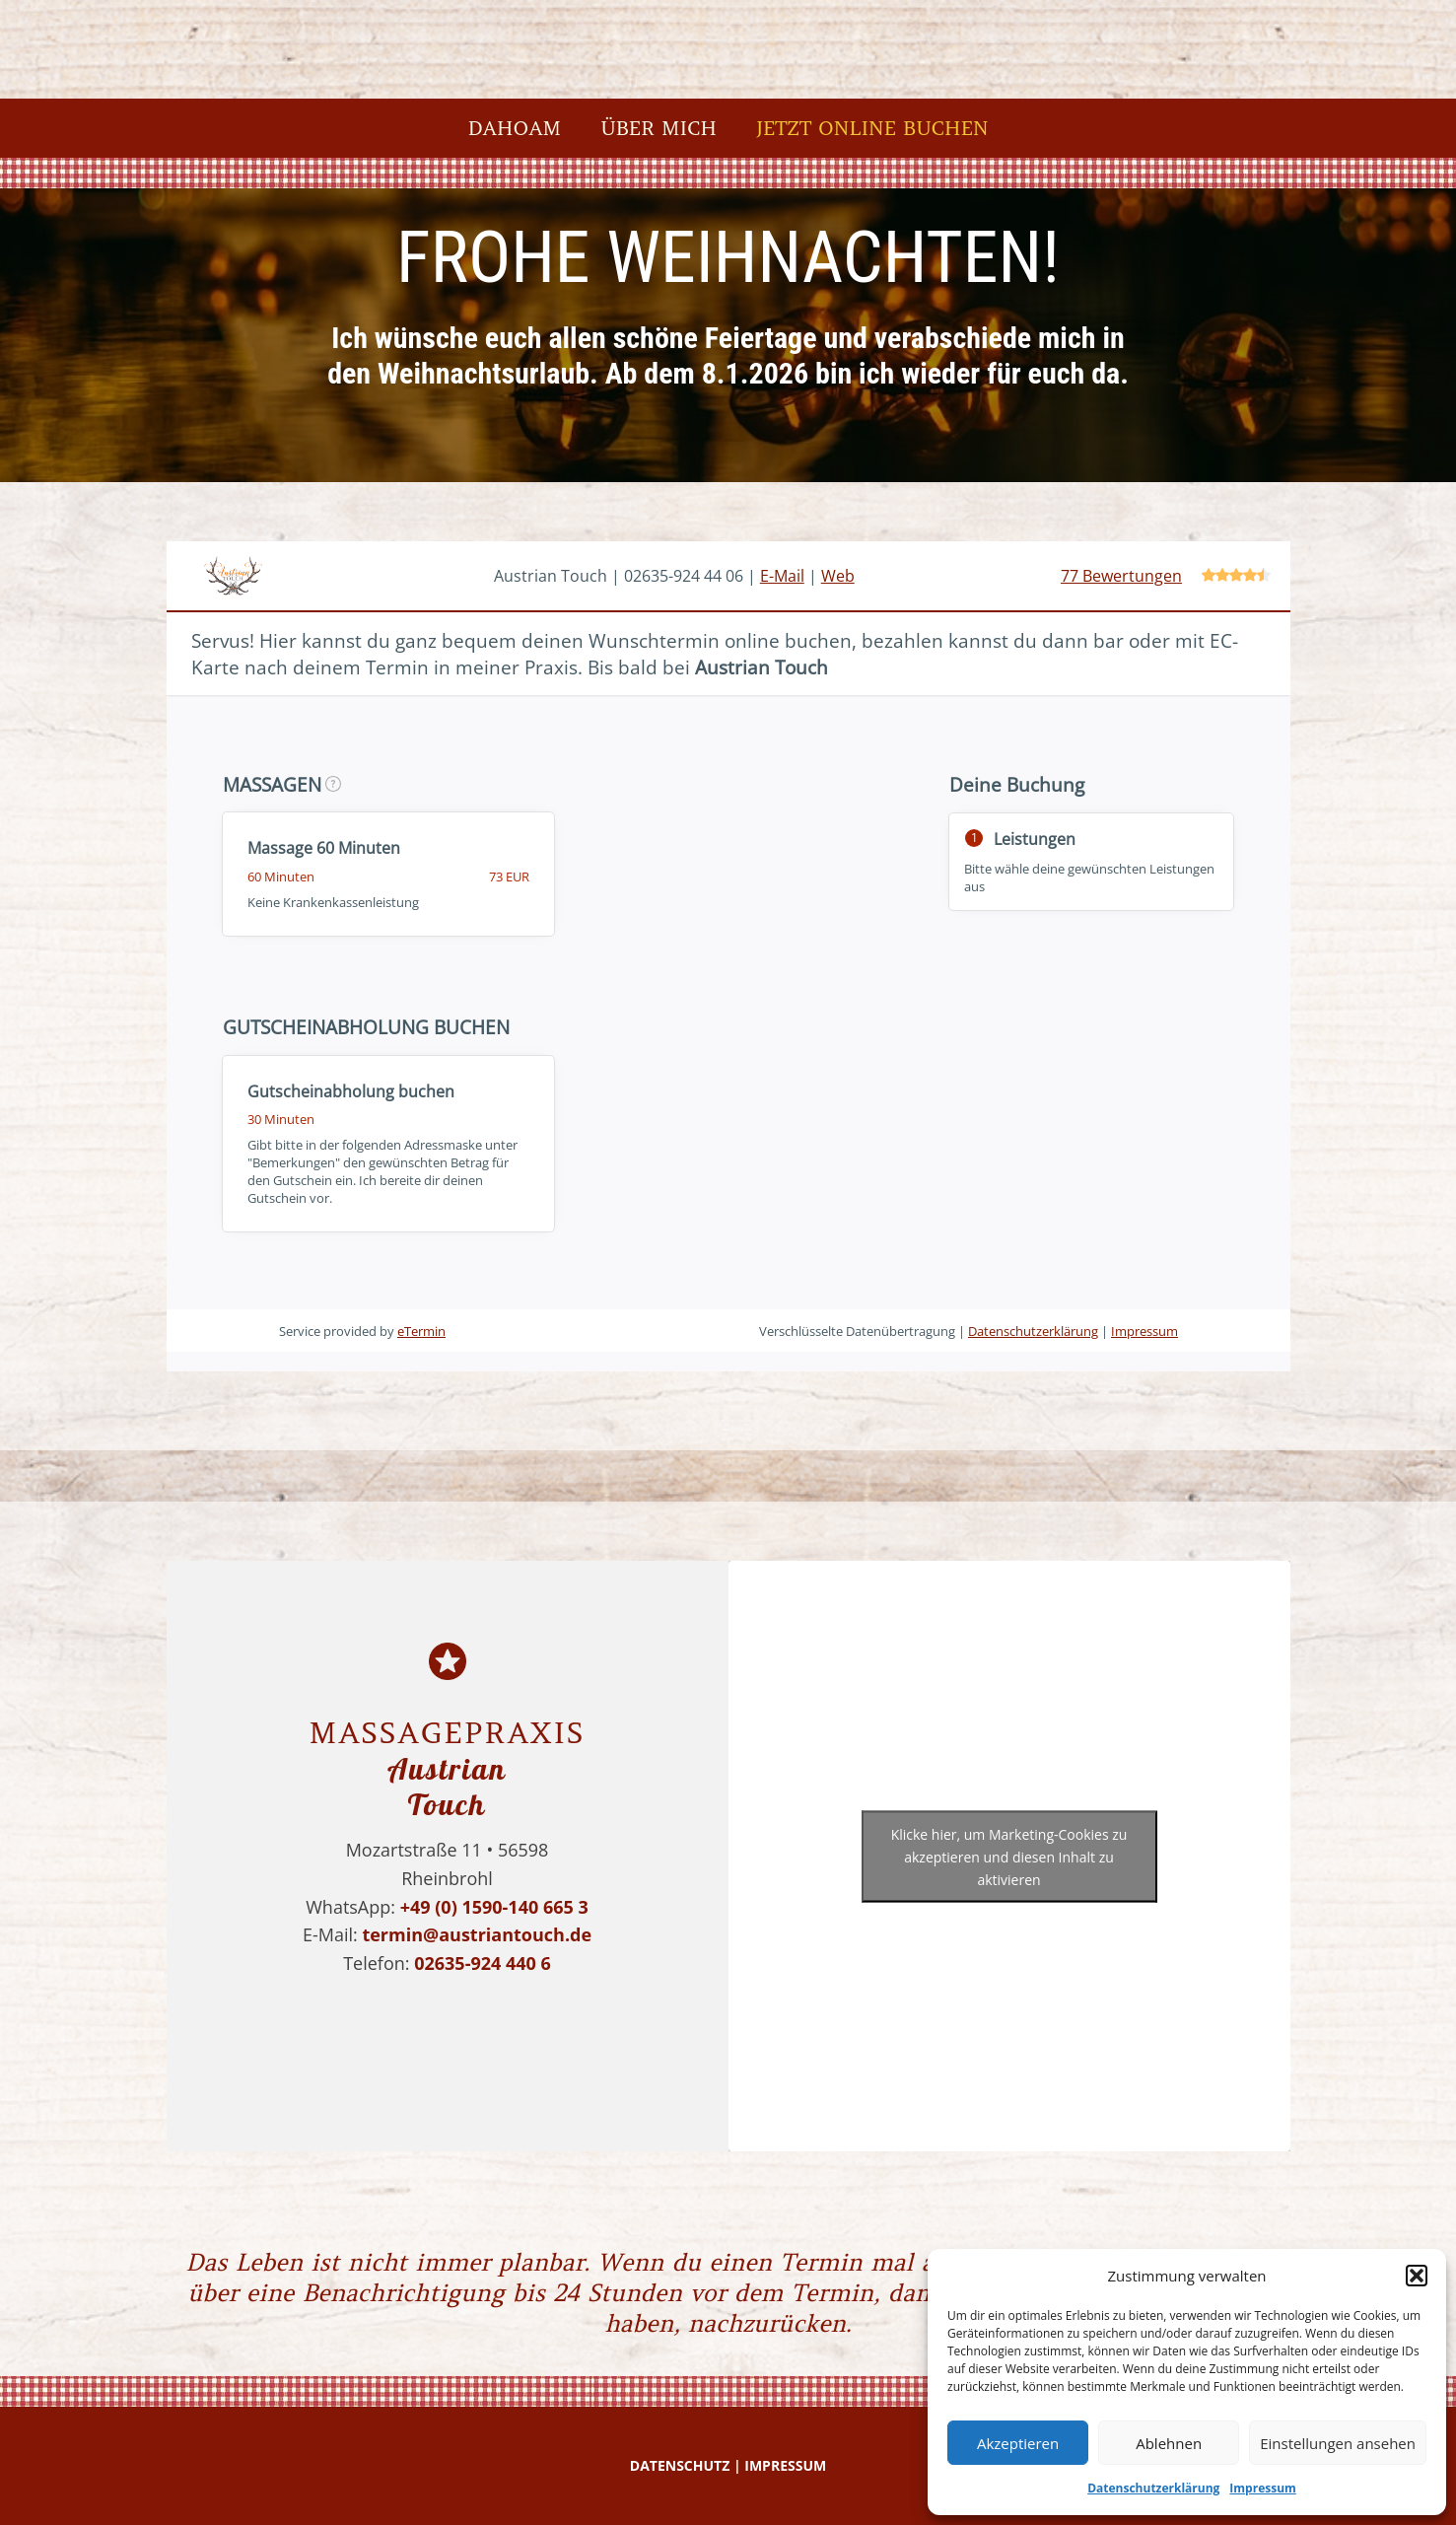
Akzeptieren (1018, 2443)
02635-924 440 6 (482, 1963)
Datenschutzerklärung (1153, 2488)
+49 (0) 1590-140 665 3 (494, 1907)
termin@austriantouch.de (476, 1934)
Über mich (658, 127)
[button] (1416, 2275)
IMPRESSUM (785, 2465)
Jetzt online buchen (872, 127)
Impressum (1262, 2488)
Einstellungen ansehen (1338, 2443)
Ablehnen (1169, 2443)
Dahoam (514, 127)
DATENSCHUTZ (680, 2465)
